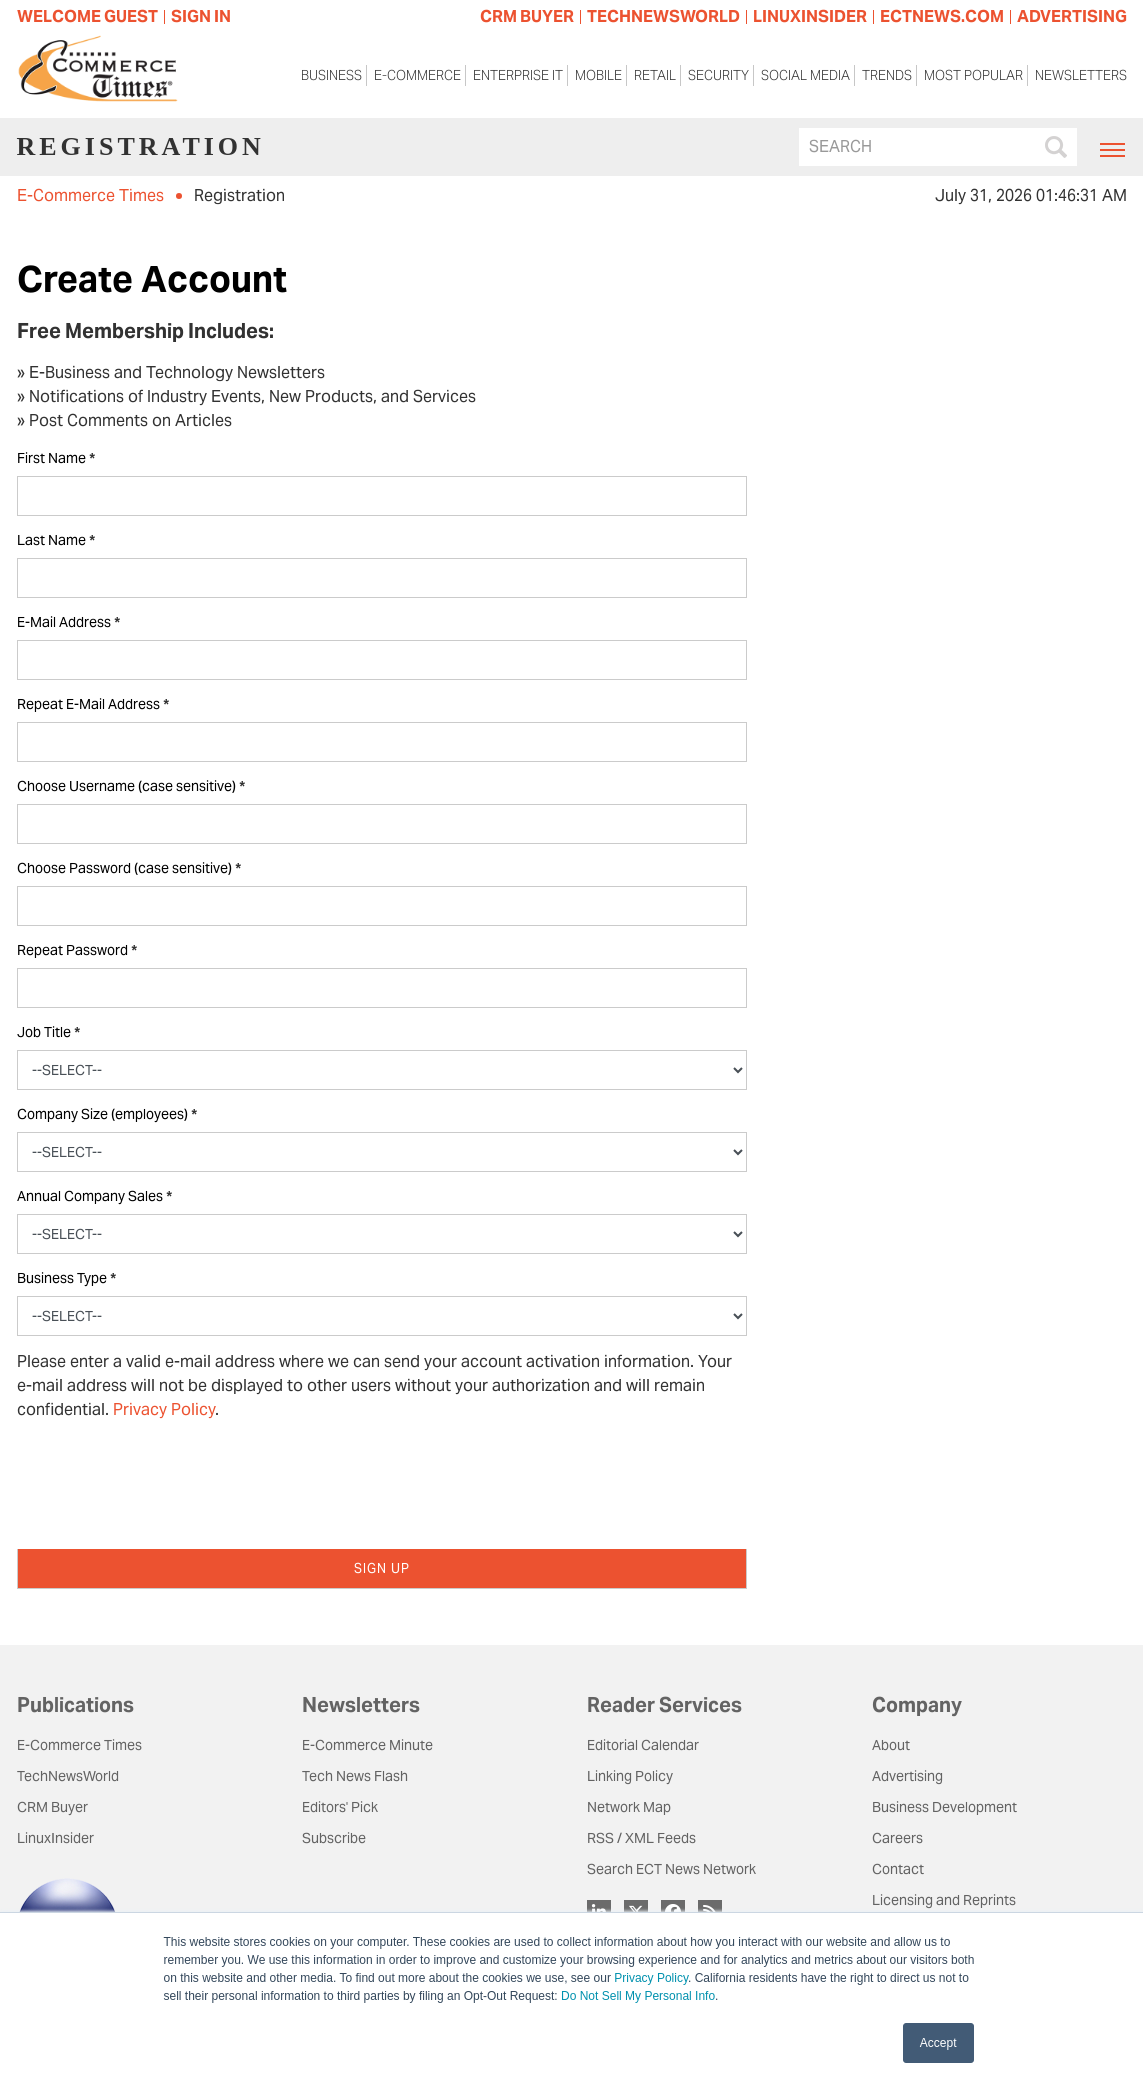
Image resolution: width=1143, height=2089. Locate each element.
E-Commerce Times (90, 195)
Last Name (56, 540)
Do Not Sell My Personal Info (638, 1996)
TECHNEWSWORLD (663, 16)
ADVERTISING (1072, 16)
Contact (898, 1869)
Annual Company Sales (94, 1196)
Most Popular (973, 75)
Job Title (48, 1032)
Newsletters (1081, 75)
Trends (887, 75)
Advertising (907, 1776)
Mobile (598, 75)
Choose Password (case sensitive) (129, 868)
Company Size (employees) (107, 1114)
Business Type (66, 1278)
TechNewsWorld (68, 1776)
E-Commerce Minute (367, 1745)
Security (718, 75)
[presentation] (169, 1476)
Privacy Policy (651, 1978)
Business (331, 75)
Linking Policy (630, 1776)
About (891, 1745)
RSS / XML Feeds (641, 1838)
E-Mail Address (68, 622)
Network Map (629, 1807)
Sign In (201, 16)
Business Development (944, 1807)
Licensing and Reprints (944, 1900)
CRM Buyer (52, 1807)
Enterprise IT (518, 75)
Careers (897, 1838)
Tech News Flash (355, 1776)
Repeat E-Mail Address (93, 704)
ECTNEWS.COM (942, 16)
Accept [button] (938, 2043)
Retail (655, 75)
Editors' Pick (340, 1807)
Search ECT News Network (671, 1869)
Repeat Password (77, 950)
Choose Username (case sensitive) (131, 786)
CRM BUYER (527, 16)
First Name (56, 458)
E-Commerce (417, 75)
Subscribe (334, 1838)
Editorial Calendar (643, 1745)
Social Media (805, 75)
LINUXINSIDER (810, 16)
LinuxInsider (55, 1838)
